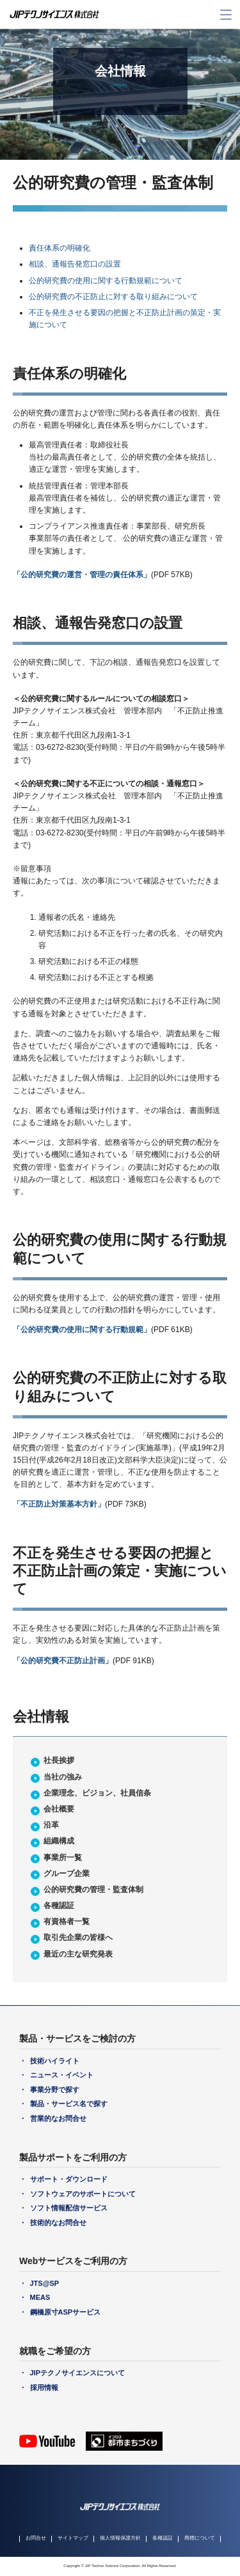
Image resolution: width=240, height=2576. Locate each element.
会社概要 (59, 1808)
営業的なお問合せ (58, 2118)
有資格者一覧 (67, 1921)
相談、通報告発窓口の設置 (75, 264)
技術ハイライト (54, 2061)
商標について (199, 2538)
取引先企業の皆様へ (78, 1937)
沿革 (51, 1824)
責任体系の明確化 (59, 248)
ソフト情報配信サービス (69, 2208)
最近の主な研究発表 (78, 1954)
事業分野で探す (54, 2089)
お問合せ (36, 2538)
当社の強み (63, 1777)
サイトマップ (73, 2538)
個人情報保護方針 (120, 2538)
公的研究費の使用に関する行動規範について (105, 280)
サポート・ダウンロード (69, 2179)
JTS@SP (45, 2283)
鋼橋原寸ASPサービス (65, 2312)
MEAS (40, 2297)
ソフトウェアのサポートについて (83, 2194)
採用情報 (44, 2387)
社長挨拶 (59, 1760)
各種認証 (59, 1905)
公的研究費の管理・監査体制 (93, 1889)
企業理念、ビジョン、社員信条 (97, 1792)
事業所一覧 (63, 1857)
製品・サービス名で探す (69, 2103)
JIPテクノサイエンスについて (77, 2373)
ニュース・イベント (61, 2075)
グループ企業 (67, 1873)
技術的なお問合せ (58, 2222)
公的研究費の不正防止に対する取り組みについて (113, 296)
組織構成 (59, 1840)
